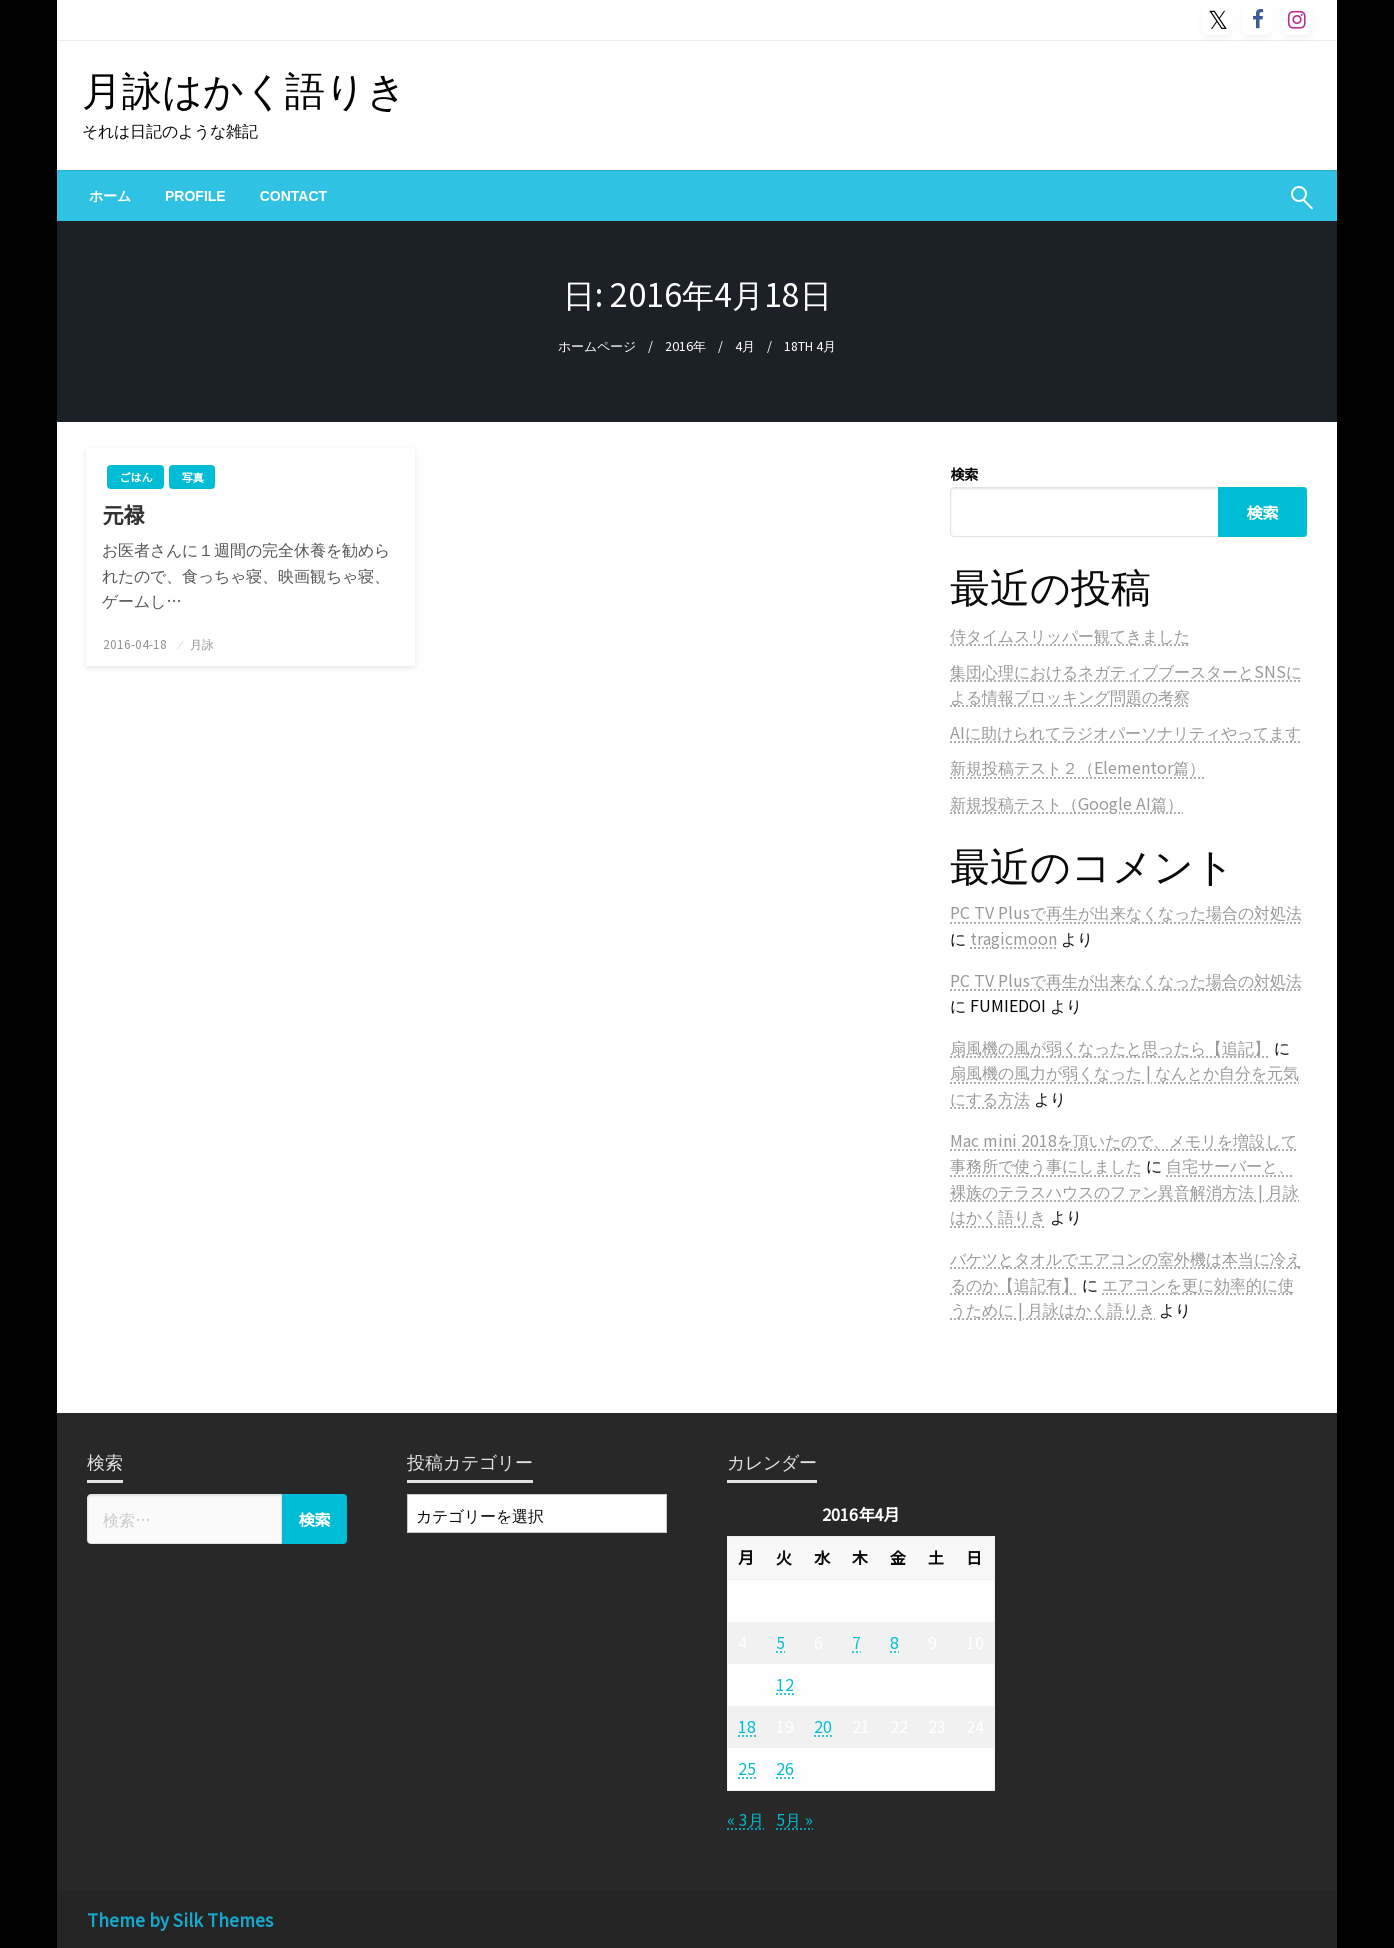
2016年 (685, 345)
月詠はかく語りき (244, 88)
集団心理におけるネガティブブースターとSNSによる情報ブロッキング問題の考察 (1126, 684)
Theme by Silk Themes (180, 1919)
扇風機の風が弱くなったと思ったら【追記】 (1110, 1047)
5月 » (794, 1819)
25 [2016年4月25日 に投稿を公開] (747, 1768)
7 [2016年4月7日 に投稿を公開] (856, 1642)
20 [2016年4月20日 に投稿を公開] (823, 1726)
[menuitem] (110, 196)
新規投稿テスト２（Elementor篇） (1077, 767)
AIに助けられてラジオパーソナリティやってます (1125, 732)
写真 (192, 477)
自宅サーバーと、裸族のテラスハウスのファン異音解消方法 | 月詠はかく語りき (1124, 1190)
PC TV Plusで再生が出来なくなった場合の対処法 (1126, 912)
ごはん (135, 477)
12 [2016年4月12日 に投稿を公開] (785, 1684)
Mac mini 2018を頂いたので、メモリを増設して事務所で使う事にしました (1123, 1153)
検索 (964, 474)
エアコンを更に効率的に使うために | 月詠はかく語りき (1122, 1297)
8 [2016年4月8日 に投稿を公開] (894, 1642)
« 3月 (745, 1819)
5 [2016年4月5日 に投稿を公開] (780, 1642)
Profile (195, 196)
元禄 (133, 514)
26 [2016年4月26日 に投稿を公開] (785, 1768)
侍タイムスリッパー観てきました (1070, 635)
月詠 (202, 643)
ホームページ (597, 345)
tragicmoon (1013, 938)
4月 (745, 345)
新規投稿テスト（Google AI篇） (1066, 803)
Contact (293, 196)
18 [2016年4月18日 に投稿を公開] (747, 1726)
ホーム (110, 196)
